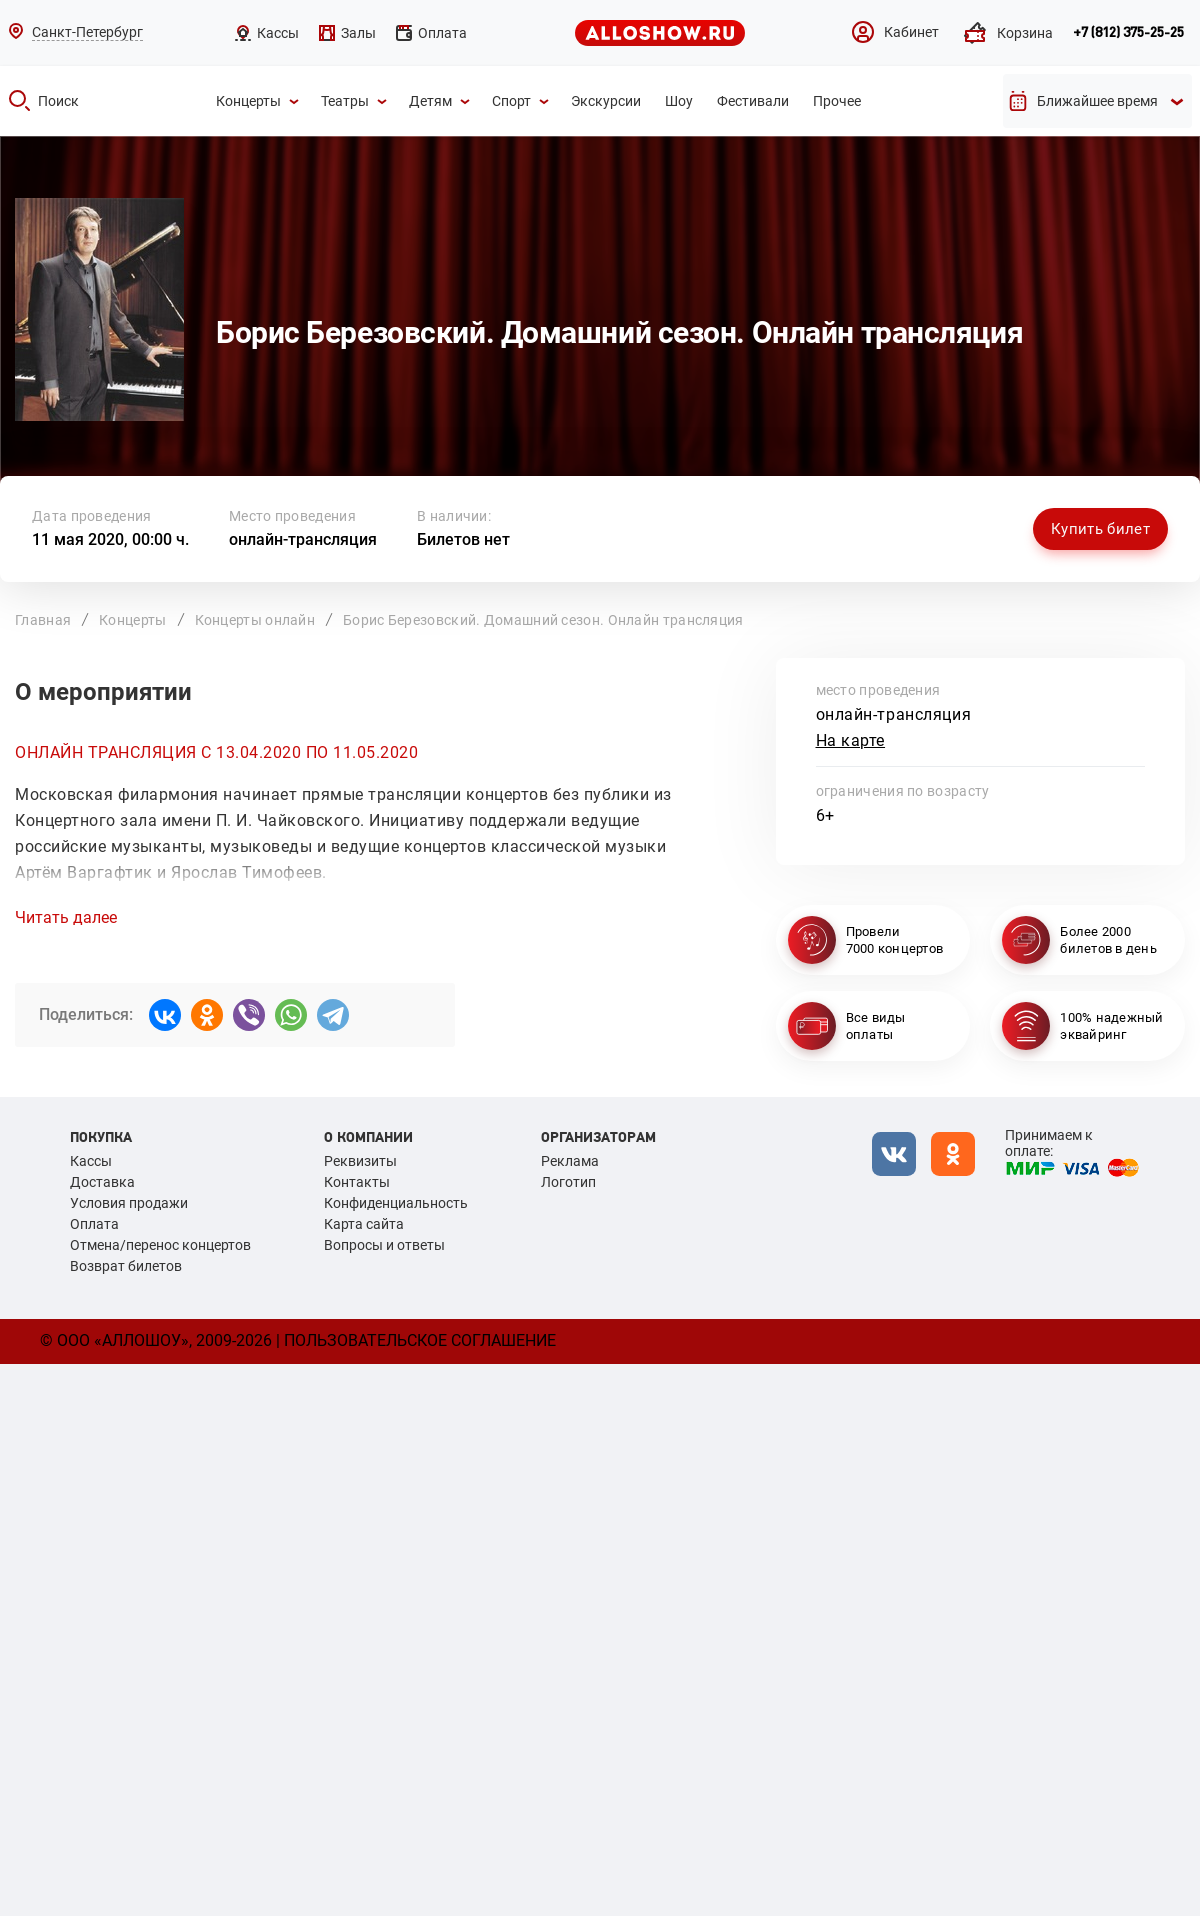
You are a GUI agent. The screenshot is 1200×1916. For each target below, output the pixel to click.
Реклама (570, 1161)
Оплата (94, 1224)
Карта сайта (364, 1224)
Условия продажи (129, 1203)
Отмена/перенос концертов (160, 1245)
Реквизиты (360, 1161)
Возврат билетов (126, 1266)
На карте (851, 740)
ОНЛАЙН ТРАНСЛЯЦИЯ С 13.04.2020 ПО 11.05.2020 (216, 752)
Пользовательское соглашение (420, 1340)
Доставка (102, 1182)
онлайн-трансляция (303, 539)
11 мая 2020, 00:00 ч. (110, 539)
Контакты (357, 1182)
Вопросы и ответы (384, 1245)
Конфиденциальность (396, 1203)
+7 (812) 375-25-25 (1128, 33)
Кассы (91, 1161)
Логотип (568, 1182)
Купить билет (1100, 529)
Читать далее (66, 918)
